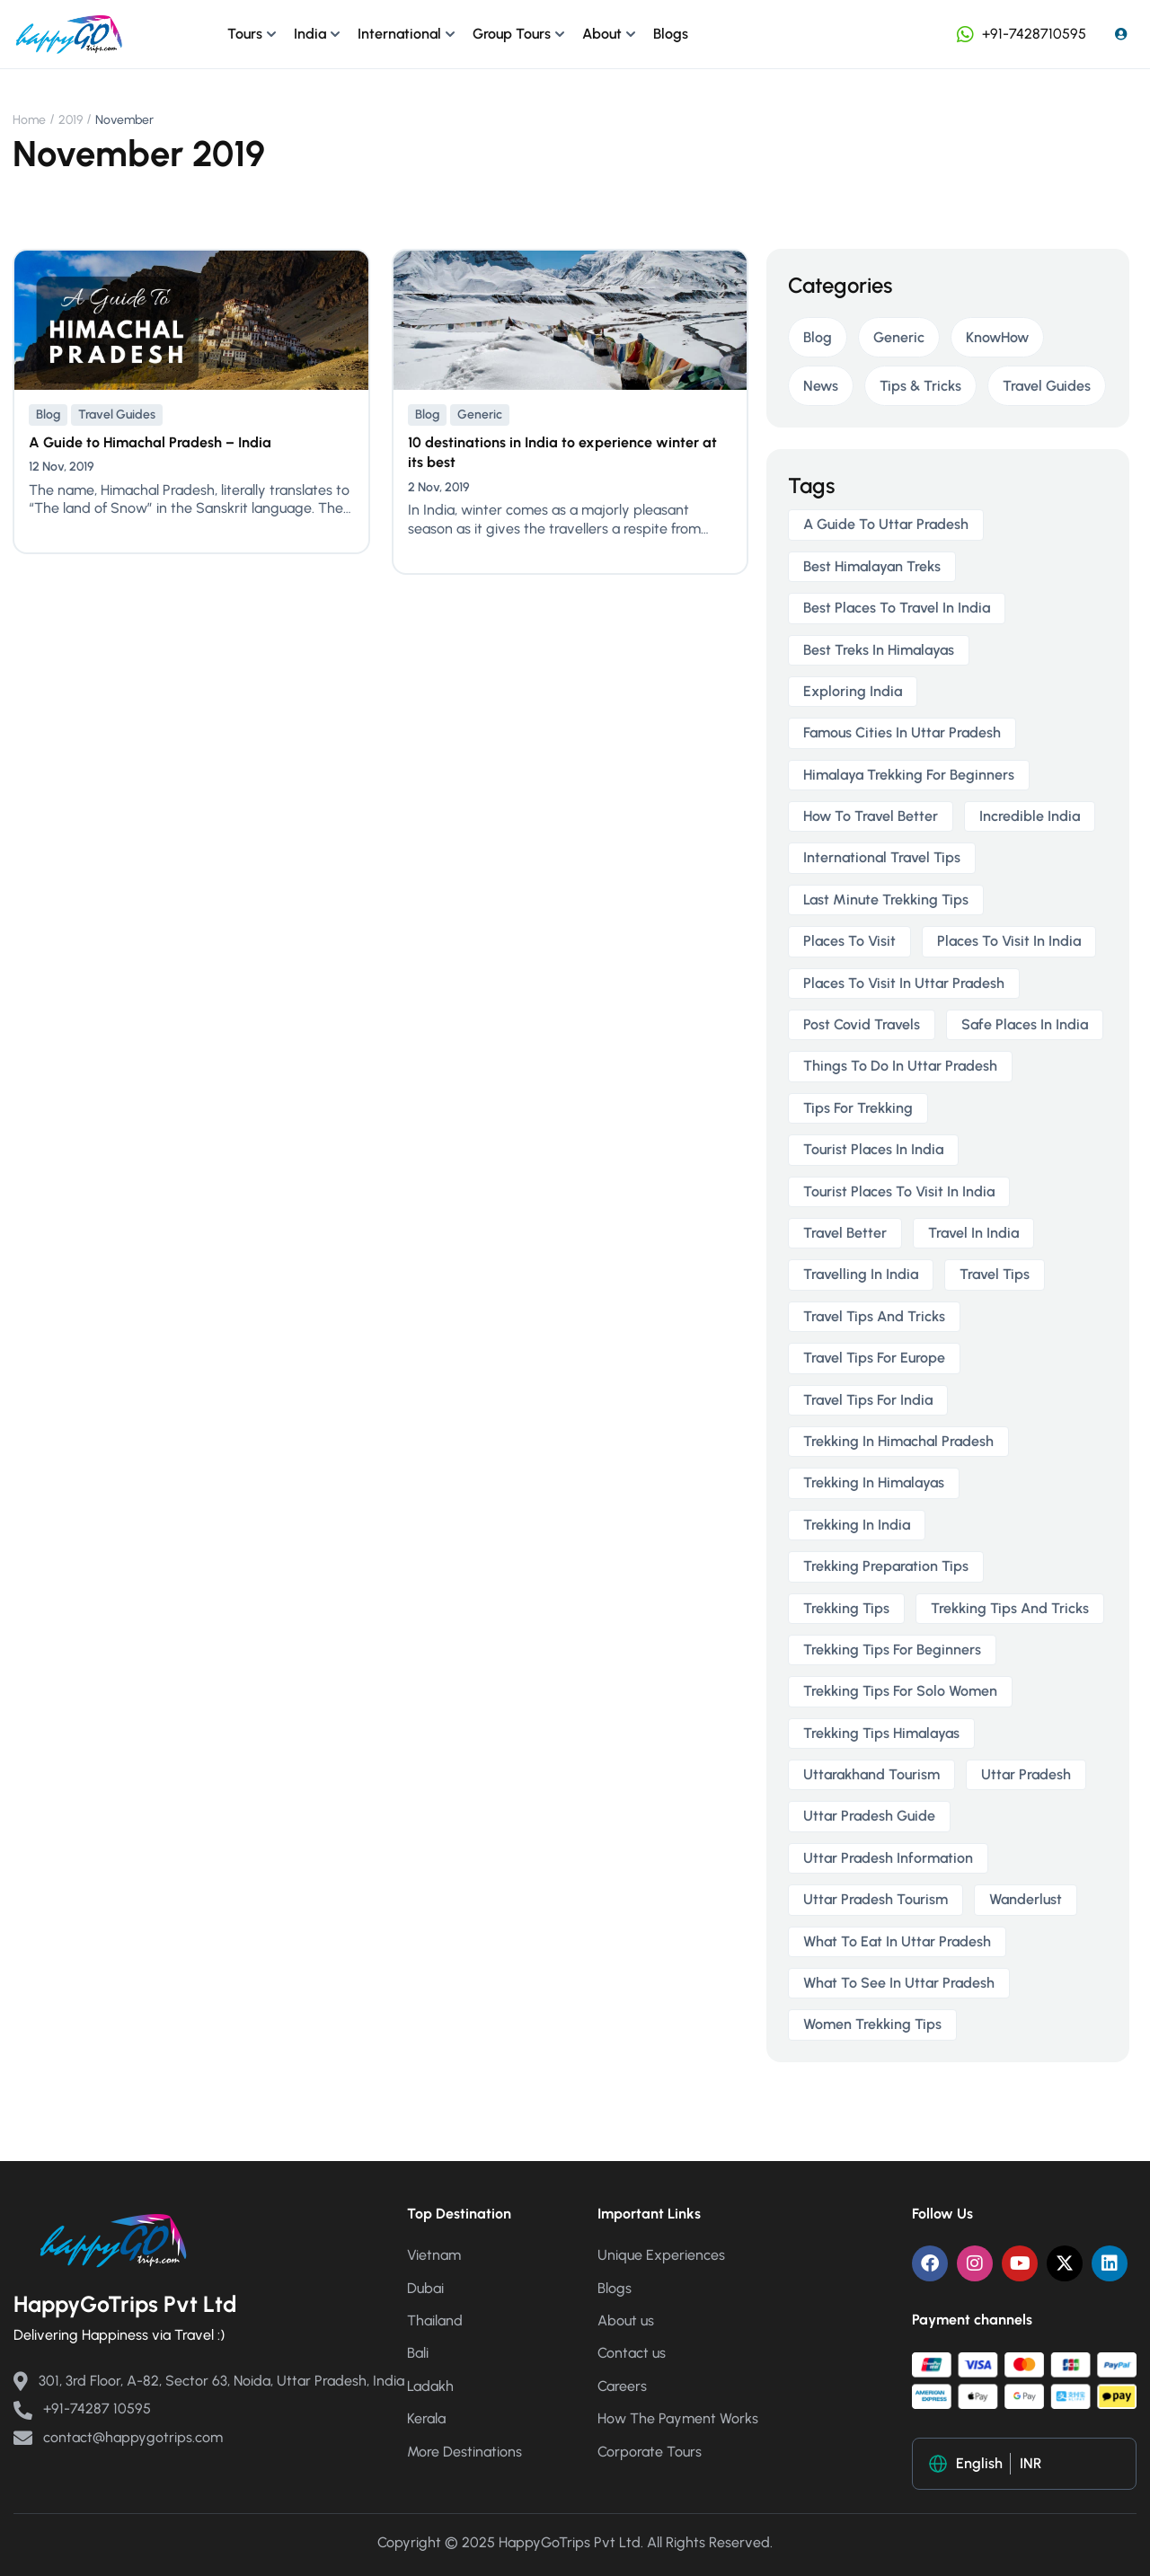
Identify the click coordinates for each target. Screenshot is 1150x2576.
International (399, 33)
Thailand (435, 2320)
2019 (70, 120)
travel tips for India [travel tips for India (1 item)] (868, 1399)
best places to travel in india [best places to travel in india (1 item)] (896, 607)
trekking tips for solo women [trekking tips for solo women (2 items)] (900, 1690)
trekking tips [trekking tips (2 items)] (846, 1608)
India (310, 33)
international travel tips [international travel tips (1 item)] (881, 857)
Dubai (425, 2288)
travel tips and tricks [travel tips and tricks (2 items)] (874, 1316)
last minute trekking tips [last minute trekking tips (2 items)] (886, 899)
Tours (244, 33)
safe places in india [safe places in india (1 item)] (1024, 1024)
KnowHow (997, 337)
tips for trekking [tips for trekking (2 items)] (858, 1107)
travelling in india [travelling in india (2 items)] (860, 1274)
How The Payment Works (677, 2418)
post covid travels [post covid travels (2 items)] (861, 1024)
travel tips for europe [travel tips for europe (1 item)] (874, 1357)
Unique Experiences (661, 2254)
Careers (622, 2386)
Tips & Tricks (920, 385)
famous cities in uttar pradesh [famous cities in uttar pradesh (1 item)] (902, 732)
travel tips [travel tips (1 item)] (995, 1274)
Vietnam (434, 2254)
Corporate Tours (649, 2451)
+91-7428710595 (1019, 33)
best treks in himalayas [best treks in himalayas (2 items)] (878, 649)
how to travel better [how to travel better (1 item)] (870, 816)
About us (625, 2320)
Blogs (670, 33)
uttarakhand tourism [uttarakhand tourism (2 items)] (871, 1774)
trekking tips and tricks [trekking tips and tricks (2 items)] (1010, 1608)
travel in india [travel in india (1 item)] (973, 1232)
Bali (418, 2352)
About (602, 33)
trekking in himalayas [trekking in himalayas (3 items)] (873, 1482)
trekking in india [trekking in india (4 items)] (856, 1524)
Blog (48, 414)
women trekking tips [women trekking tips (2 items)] (872, 2024)
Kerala (426, 2418)
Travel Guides (116, 414)
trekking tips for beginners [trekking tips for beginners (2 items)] (892, 1649)
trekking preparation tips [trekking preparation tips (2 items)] (886, 1566)
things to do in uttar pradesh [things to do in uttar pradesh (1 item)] (900, 1065)
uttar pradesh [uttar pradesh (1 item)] (1026, 1774)
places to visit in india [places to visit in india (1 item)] (1009, 940)
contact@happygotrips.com (118, 2437)
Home (29, 120)
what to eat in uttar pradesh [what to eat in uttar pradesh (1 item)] (897, 1941)
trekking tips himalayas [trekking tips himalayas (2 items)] (881, 1733)
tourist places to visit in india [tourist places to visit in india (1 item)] (899, 1191)
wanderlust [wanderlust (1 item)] (1025, 1899)
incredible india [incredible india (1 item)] (1029, 816)
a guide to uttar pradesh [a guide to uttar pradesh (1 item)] (886, 524)
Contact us (631, 2352)
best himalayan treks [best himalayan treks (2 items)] (872, 566)
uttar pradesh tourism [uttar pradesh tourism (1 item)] (875, 1899)
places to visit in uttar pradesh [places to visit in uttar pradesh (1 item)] (903, 983)
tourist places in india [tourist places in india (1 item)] (873, 1149)
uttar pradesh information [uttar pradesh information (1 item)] (888, 1857)
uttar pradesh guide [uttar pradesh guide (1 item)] (869, 1815)
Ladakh (430, 2386)
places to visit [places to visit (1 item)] (849, 940)
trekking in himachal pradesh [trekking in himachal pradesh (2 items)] (898, 1441)
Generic (479, 414)
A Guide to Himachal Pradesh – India (150, 442)
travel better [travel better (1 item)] (845, 1232)
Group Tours (512, 33)
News (820, 385)
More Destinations (464, 2451)
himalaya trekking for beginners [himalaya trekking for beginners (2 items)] (908, 774)
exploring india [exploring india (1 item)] (852, 691)
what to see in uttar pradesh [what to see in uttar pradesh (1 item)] (899, 1982)
